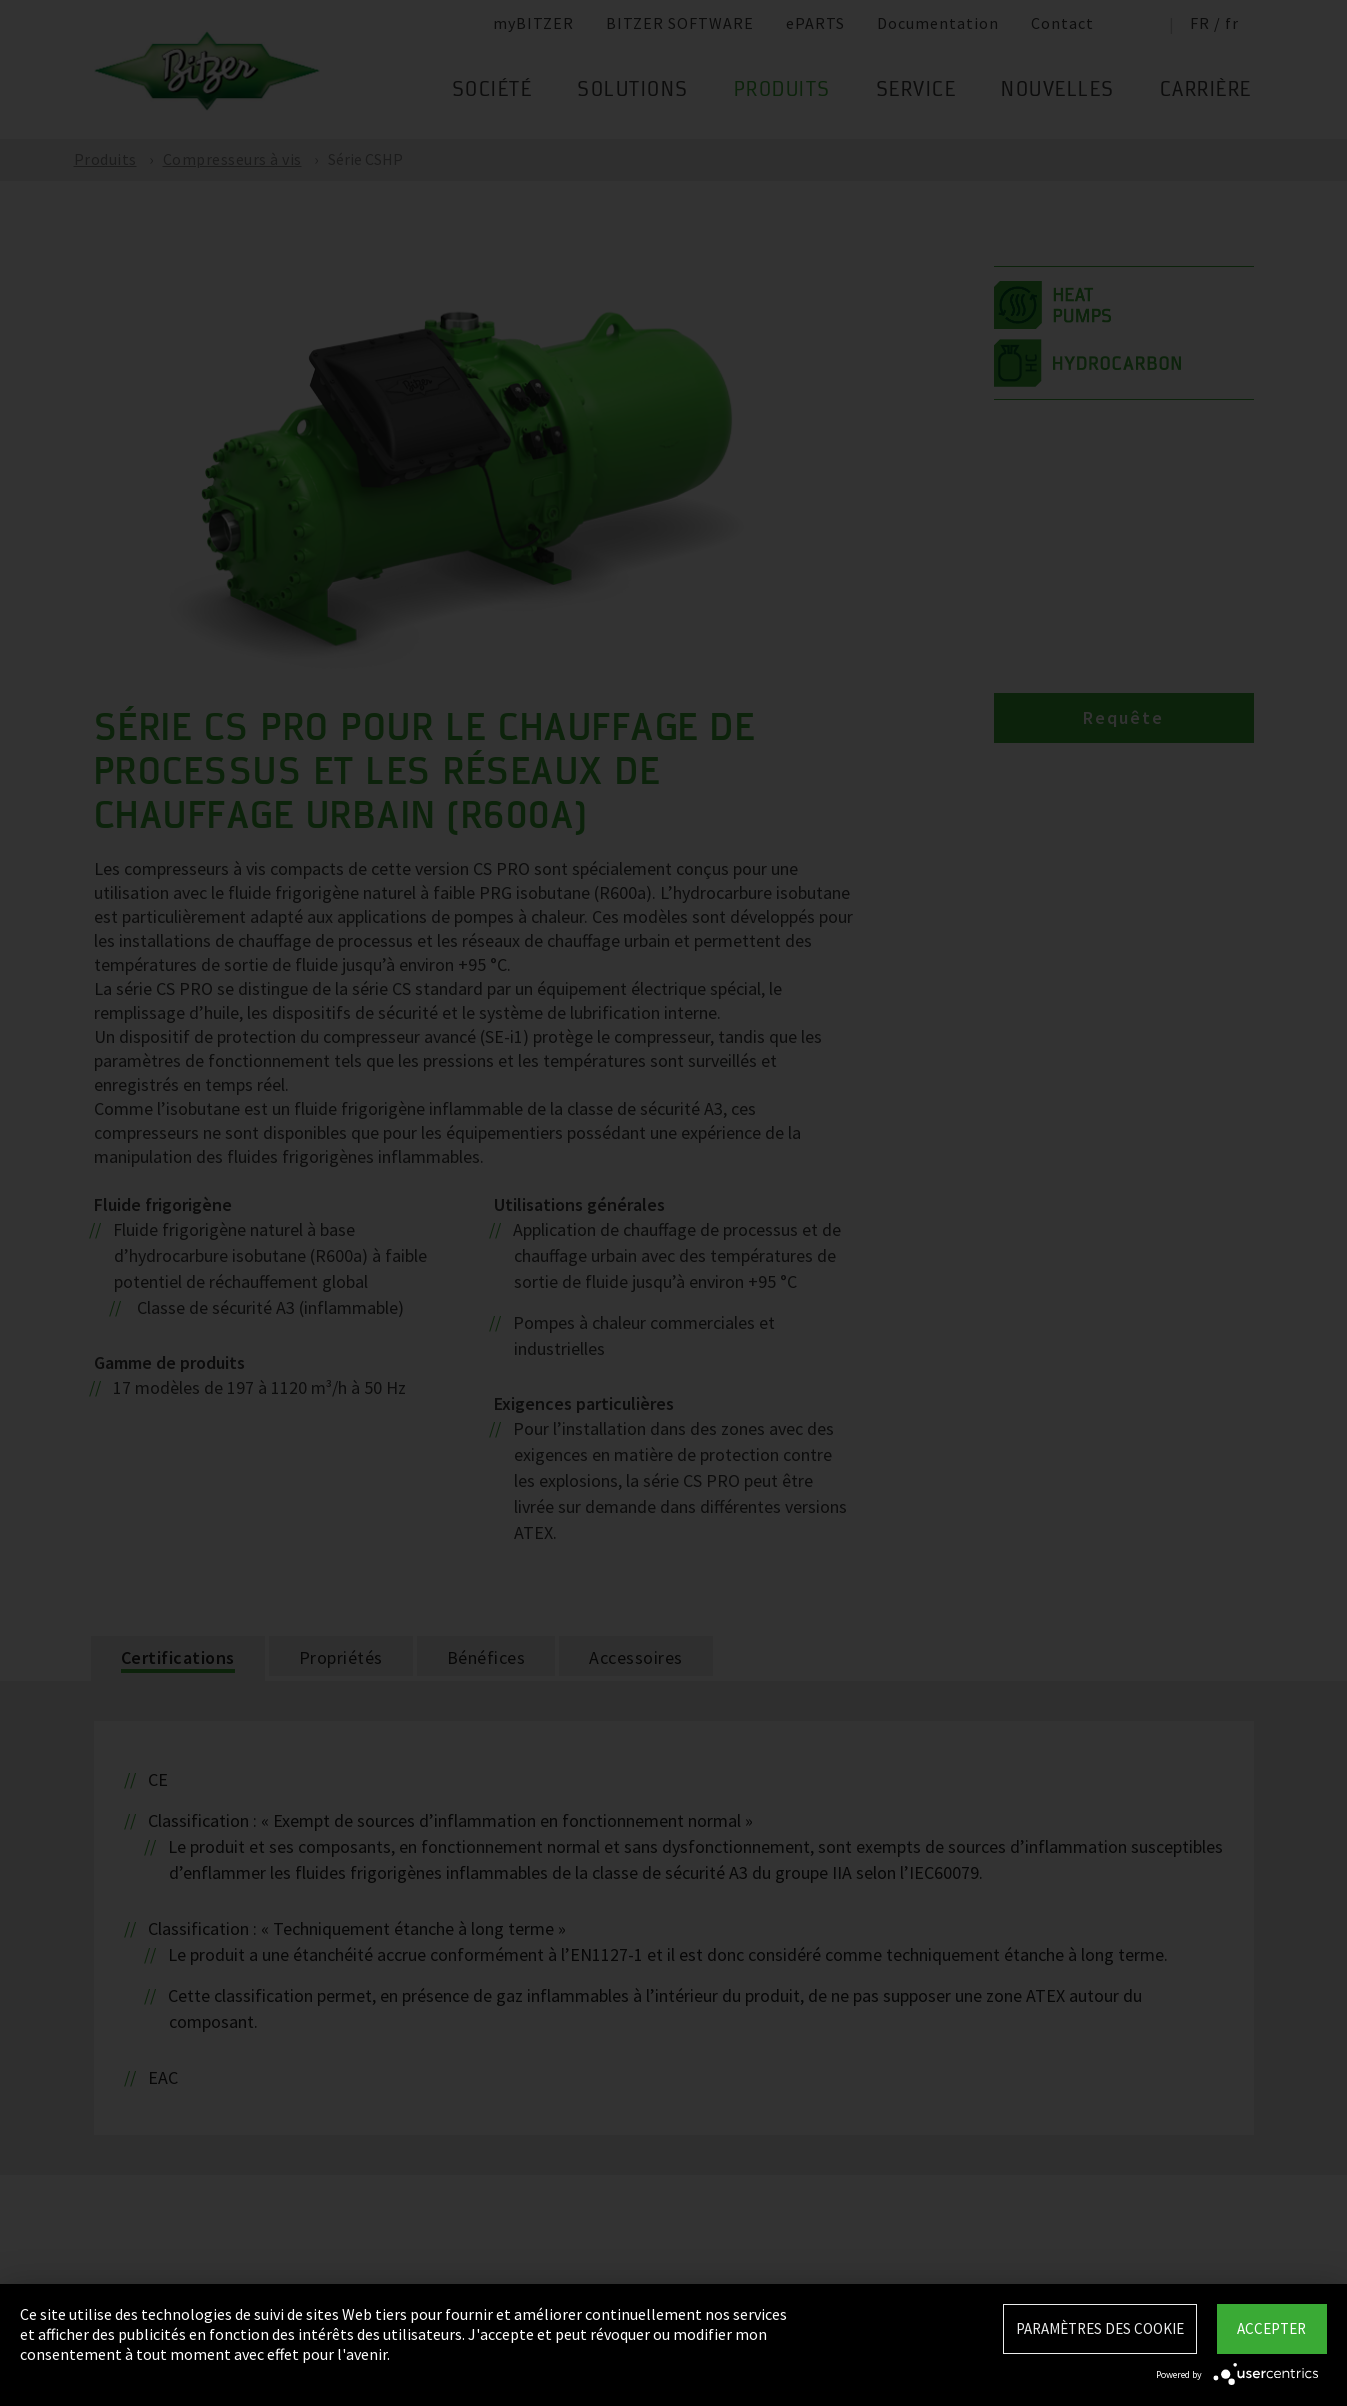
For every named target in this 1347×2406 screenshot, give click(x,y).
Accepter (1271, 2328)
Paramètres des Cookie (1100, 2328)
